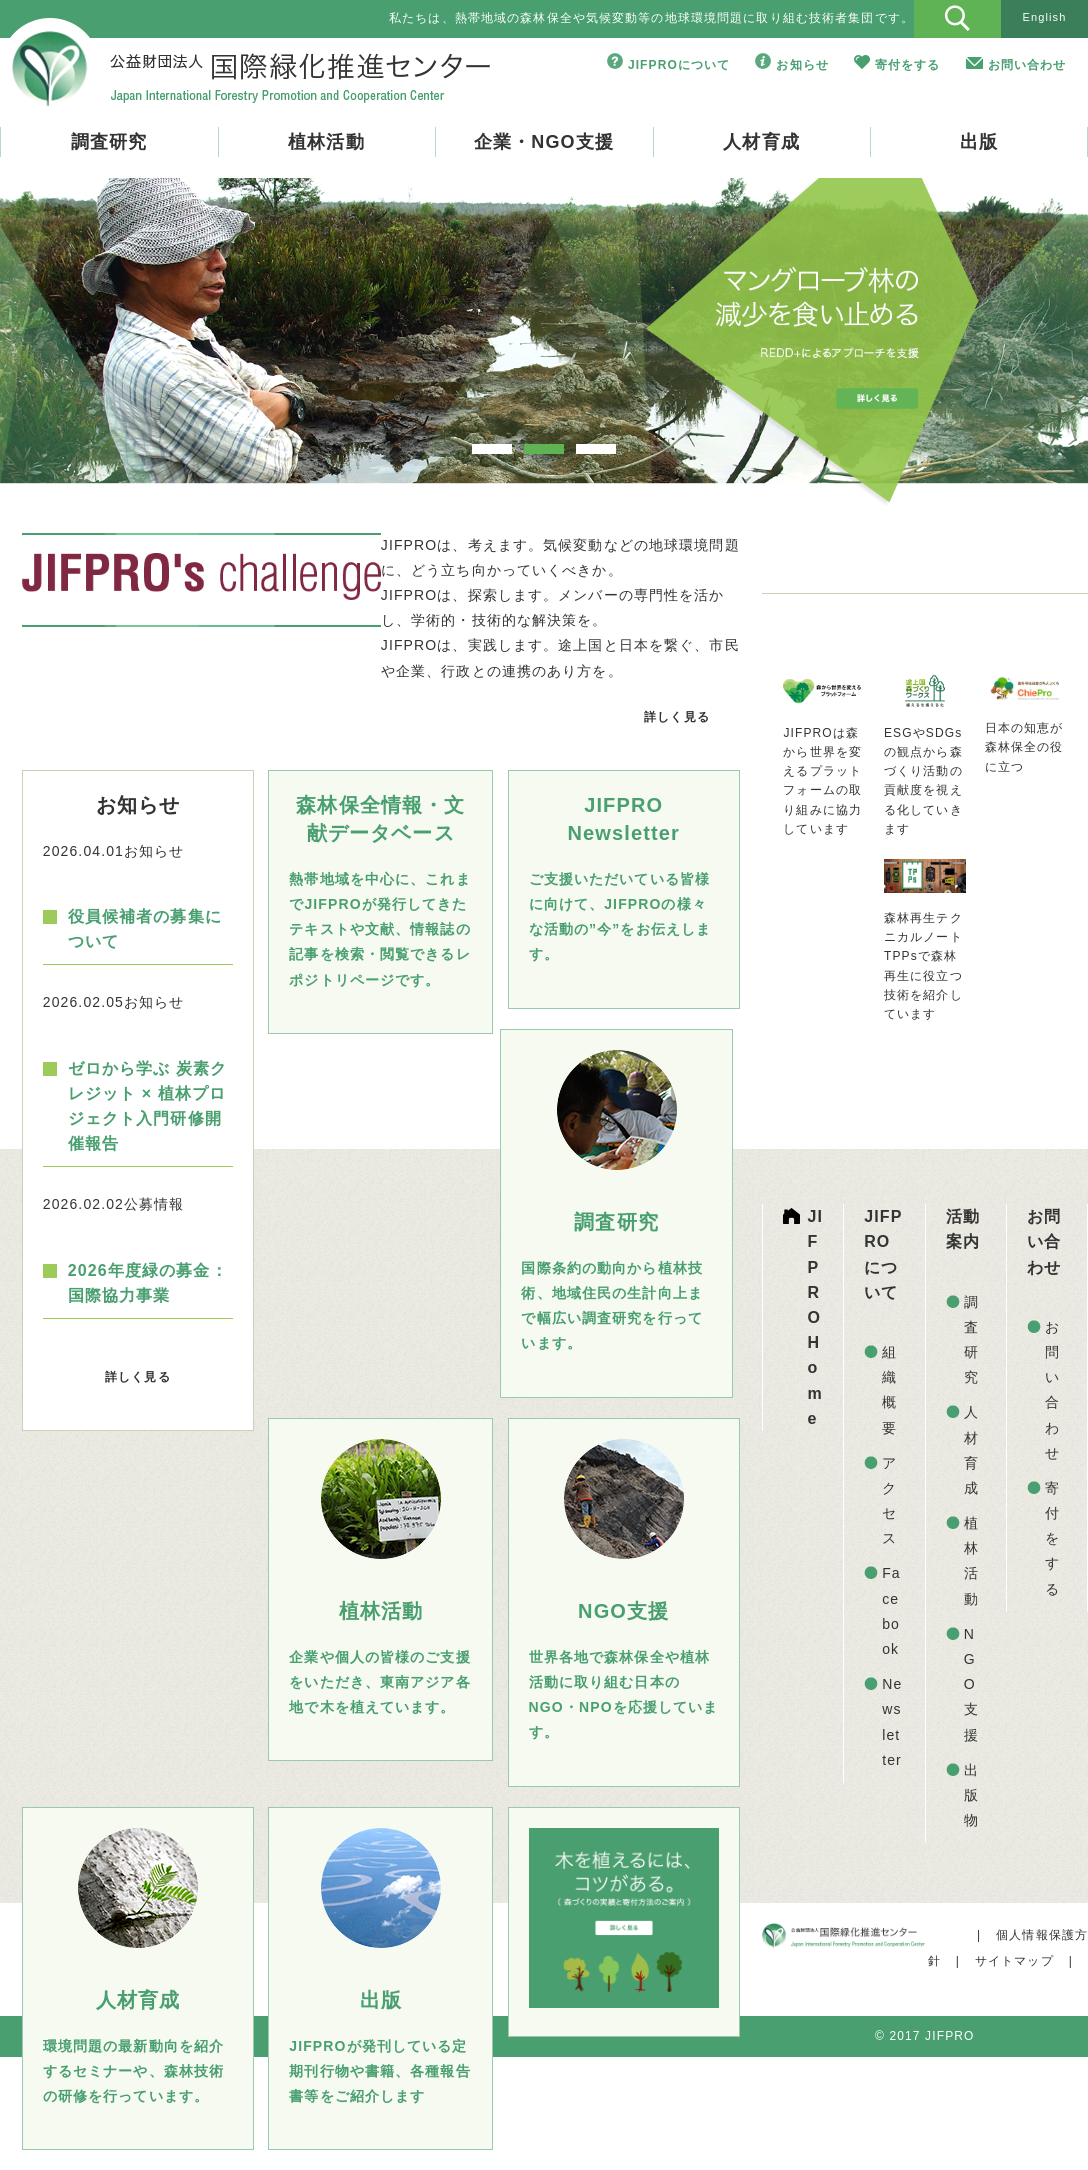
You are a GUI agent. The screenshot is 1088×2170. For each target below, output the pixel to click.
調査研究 (109, 142)
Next (1011, 347)
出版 (979, 142)
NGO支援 (971, 1684)
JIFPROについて (679, 65)
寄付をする (908, 65)
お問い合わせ (1027, 65)
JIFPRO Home (816, 1317)
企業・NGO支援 (544, 142)
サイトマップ (1014, 1961)
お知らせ (802, 65)
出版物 (971, 1795)
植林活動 (326, 142)
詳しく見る (677, 717)
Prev (77, 347)
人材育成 (761, 142)
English (1044, 17)
